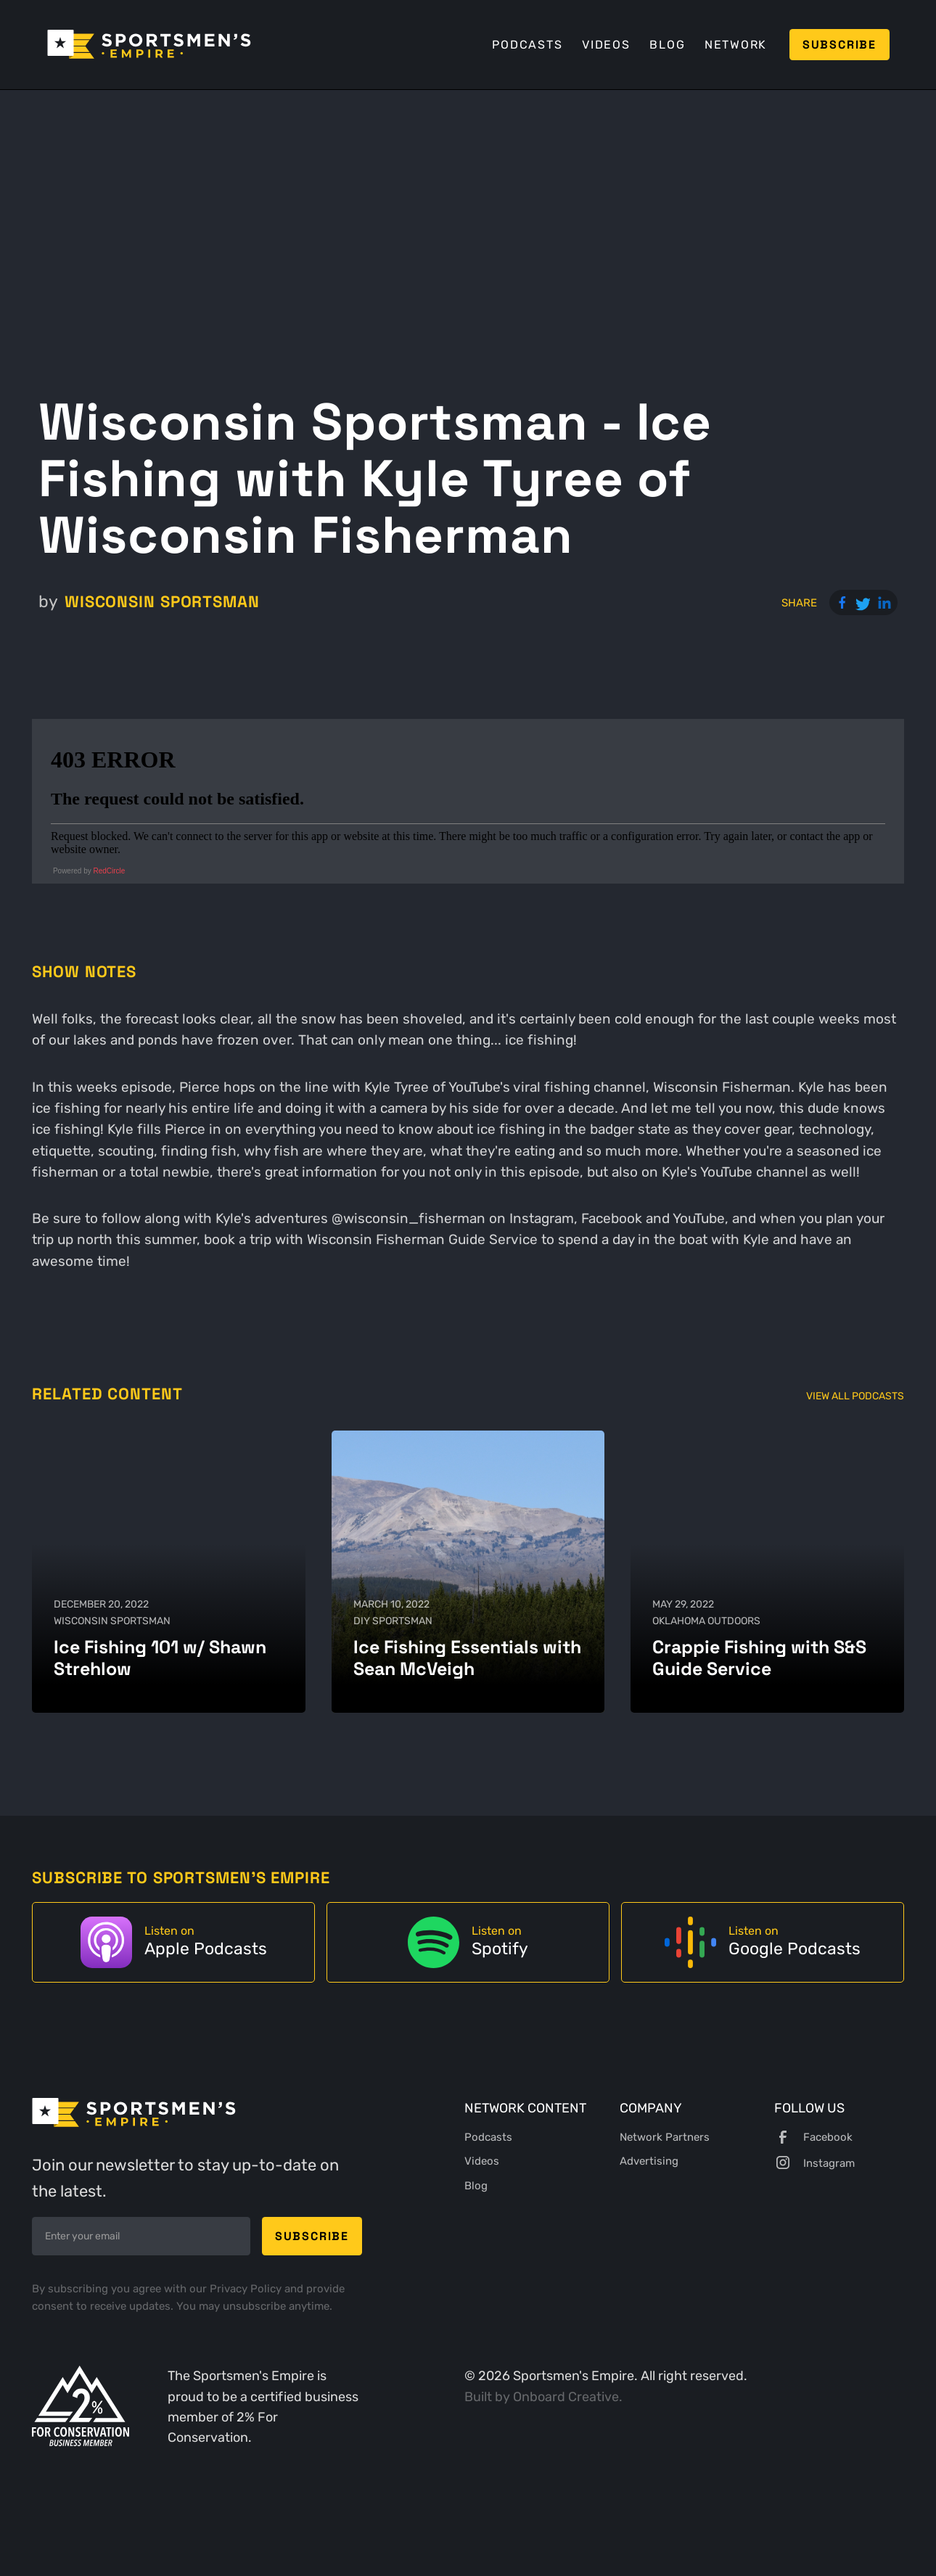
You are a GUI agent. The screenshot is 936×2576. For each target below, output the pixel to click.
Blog (667, 45)
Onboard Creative (566, 2396)
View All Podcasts (855, 1396)
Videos (606, 45)
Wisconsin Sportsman (162, 601)
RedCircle (110, 871)
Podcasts (527, 45)
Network (736, 45)
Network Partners (665, 2137)
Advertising (649, 2161)
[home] (149, 44)
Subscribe (839, 44)
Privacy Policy (247, 2288)
